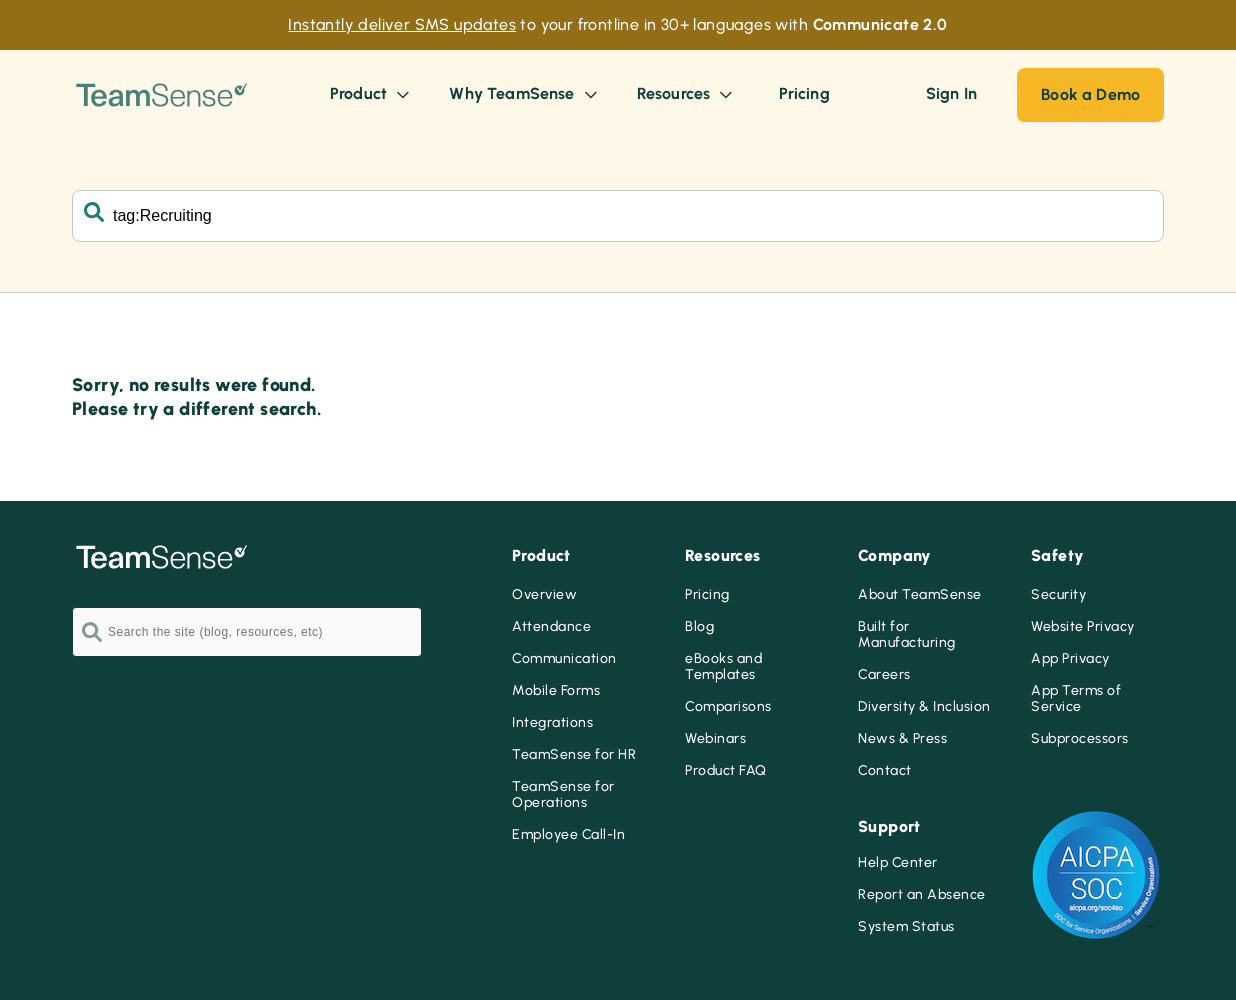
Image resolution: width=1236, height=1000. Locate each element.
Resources (687, 93)
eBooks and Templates (723, 667)
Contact (885, 771)
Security (1058, 595)
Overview (544, 595)
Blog (699, 627)
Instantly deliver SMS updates (402, 24)
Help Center (898, 863)
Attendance (551, 627)
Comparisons (728, 707)
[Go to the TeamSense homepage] (162, 95)
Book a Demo (1090, 94)
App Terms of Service (1076, 699)
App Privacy (1070, 659)
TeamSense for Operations (563, 795)
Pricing (707, 595)
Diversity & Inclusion (924, 707)
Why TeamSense (524, 93)
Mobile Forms (556, 691)
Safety (1057, 555)
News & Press (902, 739)
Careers (884, 675)
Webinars (715, 739)
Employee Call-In (568, 835)
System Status (906, 927)
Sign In (951, 93)
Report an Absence (922, 895)
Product (371, 93)
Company (895, 555)
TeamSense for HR (574, 755)
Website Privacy (1083, 627)
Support (889, 826)
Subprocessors (1080, 739)
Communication (564, 659)
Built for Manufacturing (907, 635)
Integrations (552, 723)
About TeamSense (920, 595)
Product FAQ (726, 771)
